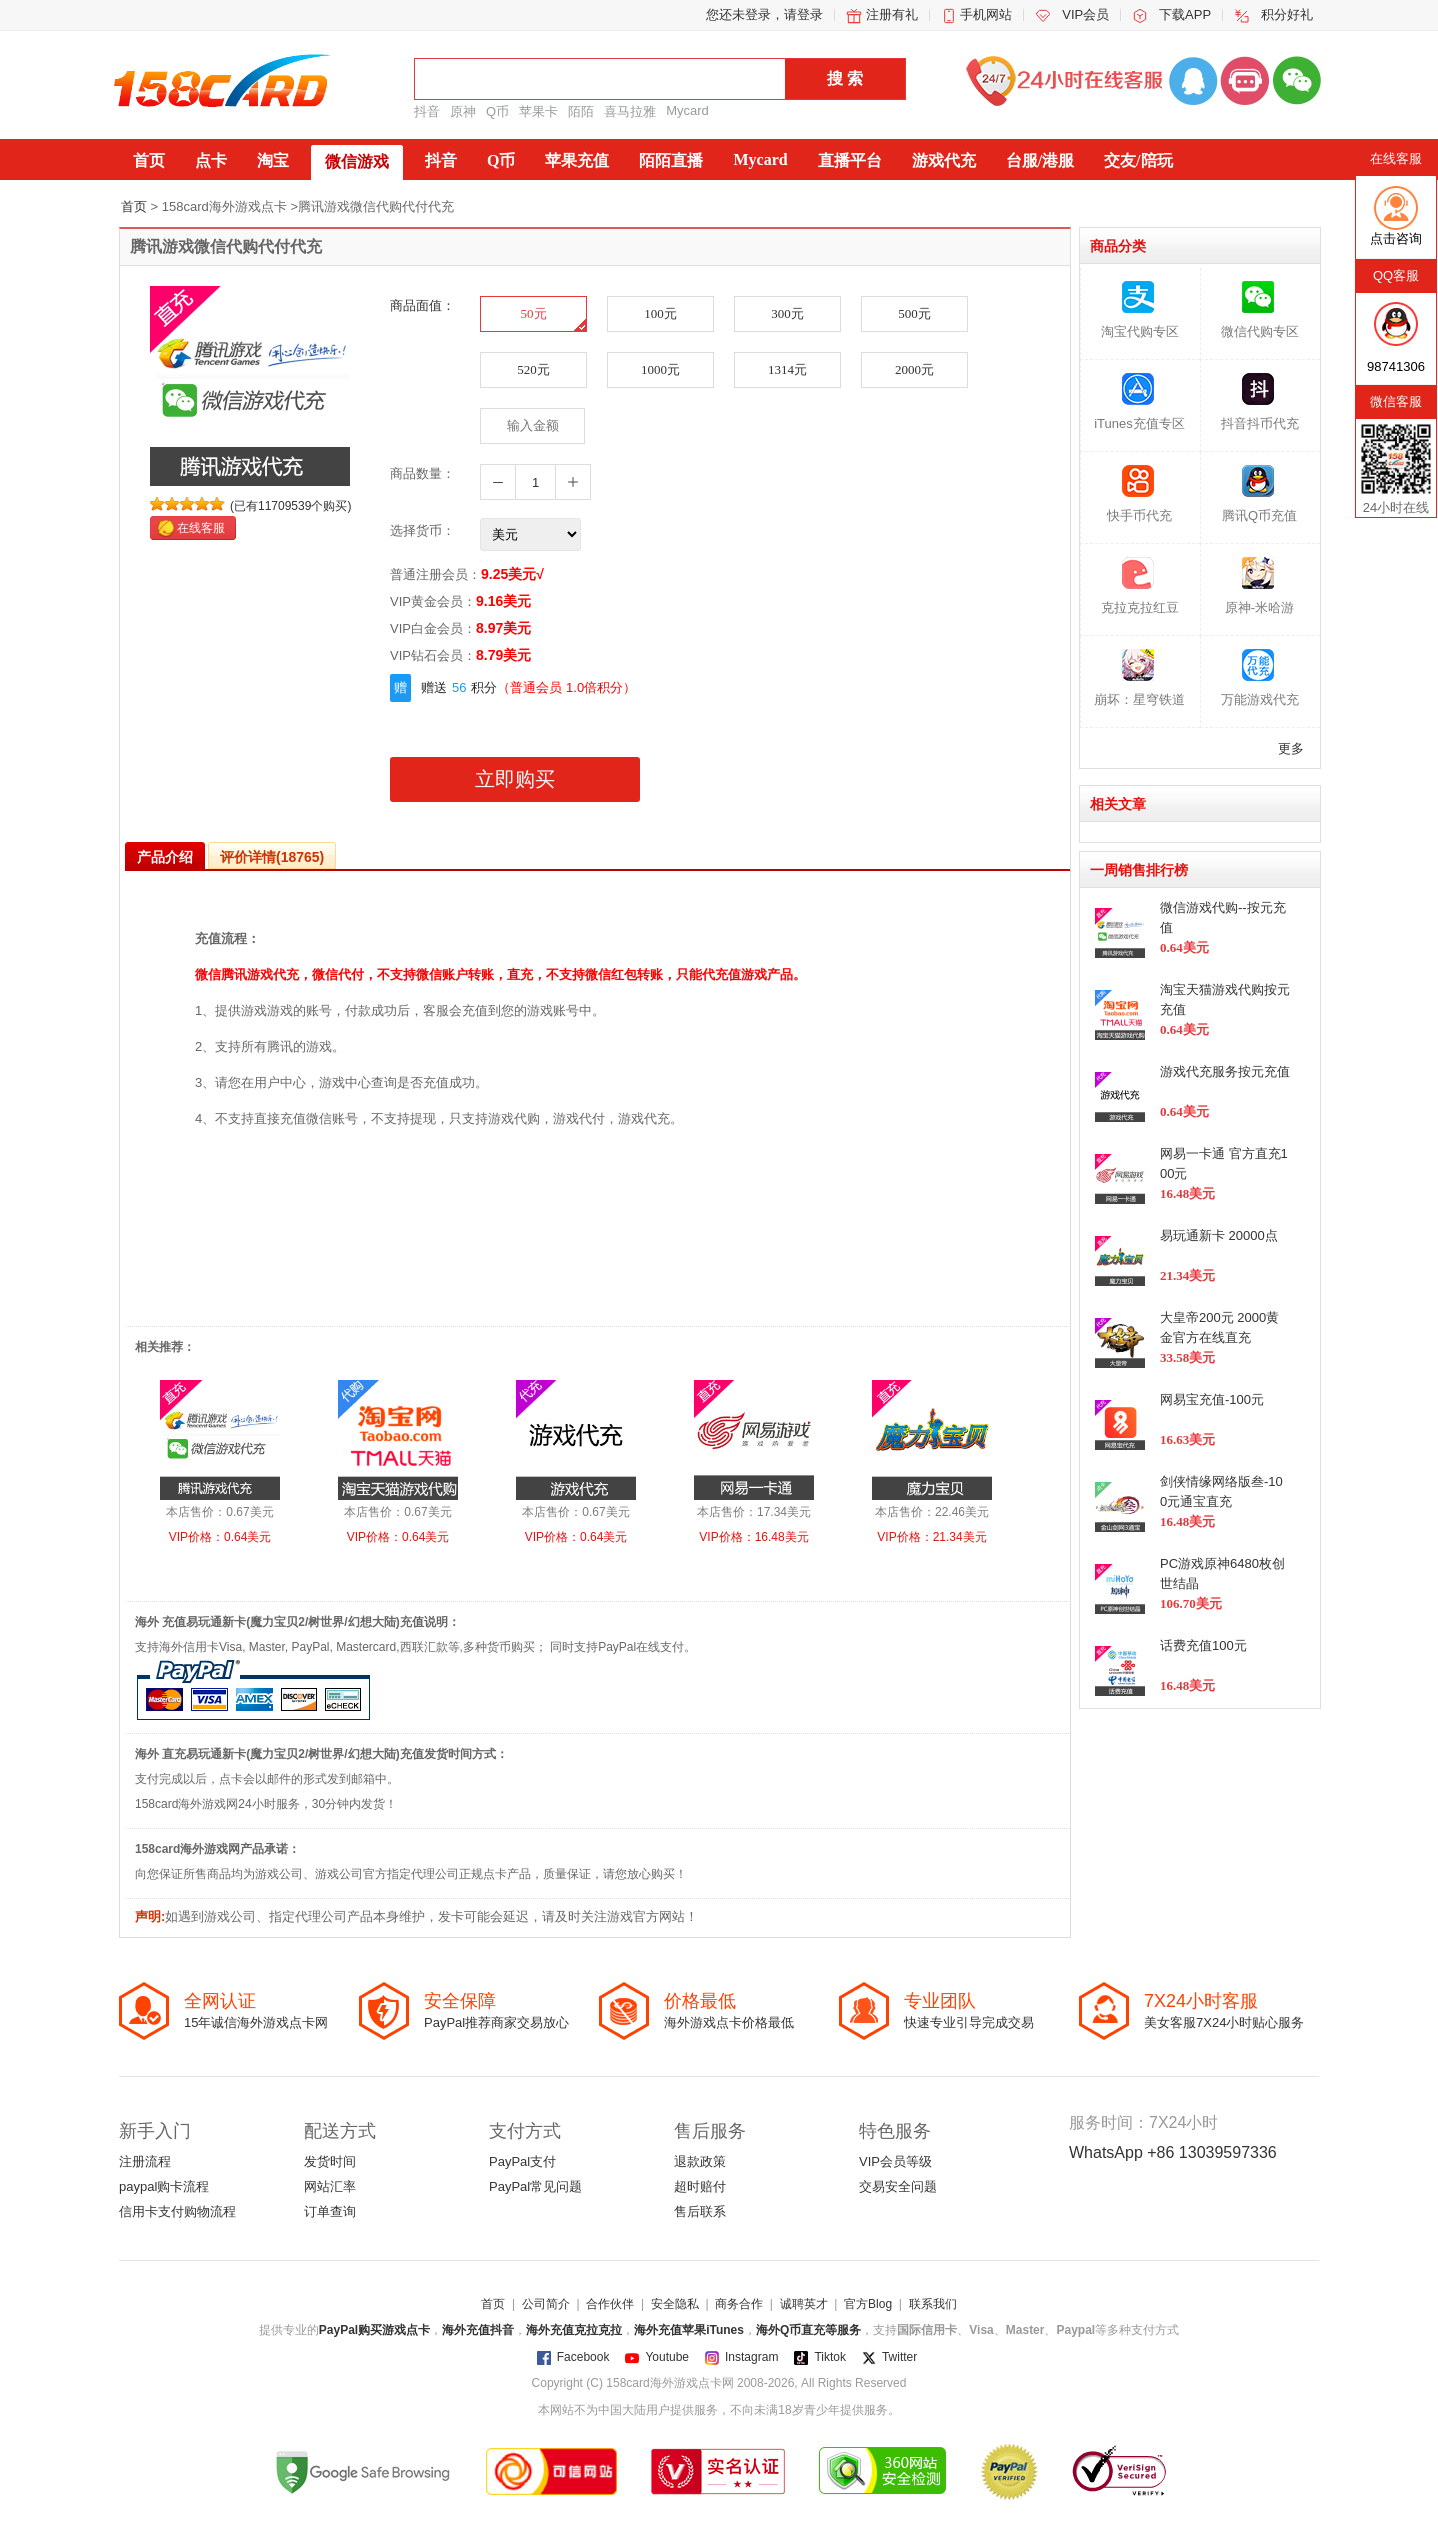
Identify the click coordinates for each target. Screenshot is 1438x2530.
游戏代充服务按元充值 (1225, 1071)
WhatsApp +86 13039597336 (1173, 2152)
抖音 (427, 111)
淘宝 (273, 160)
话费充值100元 (1203, 1645)
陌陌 (581, 111)
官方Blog (868, 2304)
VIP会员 (1085, 14)
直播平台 (850, 160)
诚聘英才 (804, 2304)
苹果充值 (577, 160)
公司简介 (546, 2304)
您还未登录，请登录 (764, 14)
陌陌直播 (671, 160)
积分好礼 (1287, 14)
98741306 (1396, 366)
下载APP (1185, 14)
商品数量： (422, 473)
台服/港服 (1040, 160)
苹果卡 (538, 111)
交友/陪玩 (1138, 160)
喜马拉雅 (630, 111)
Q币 (497, 111)
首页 (149, 160)
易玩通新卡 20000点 (1219, 1235)
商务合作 (739, 2304)
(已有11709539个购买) (290, 506)
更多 (1291, 748)
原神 (463, 111)
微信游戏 (357, 161)
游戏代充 (944, 160)
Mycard (687, 110)
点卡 (211, 160)
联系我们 (933, 2304)
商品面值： (422, 305)
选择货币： (422, 530)
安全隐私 (675, 2304)
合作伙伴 (610, 2304)
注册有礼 (892, 14)
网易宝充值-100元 (1212, 1399)
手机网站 (986, 14)
